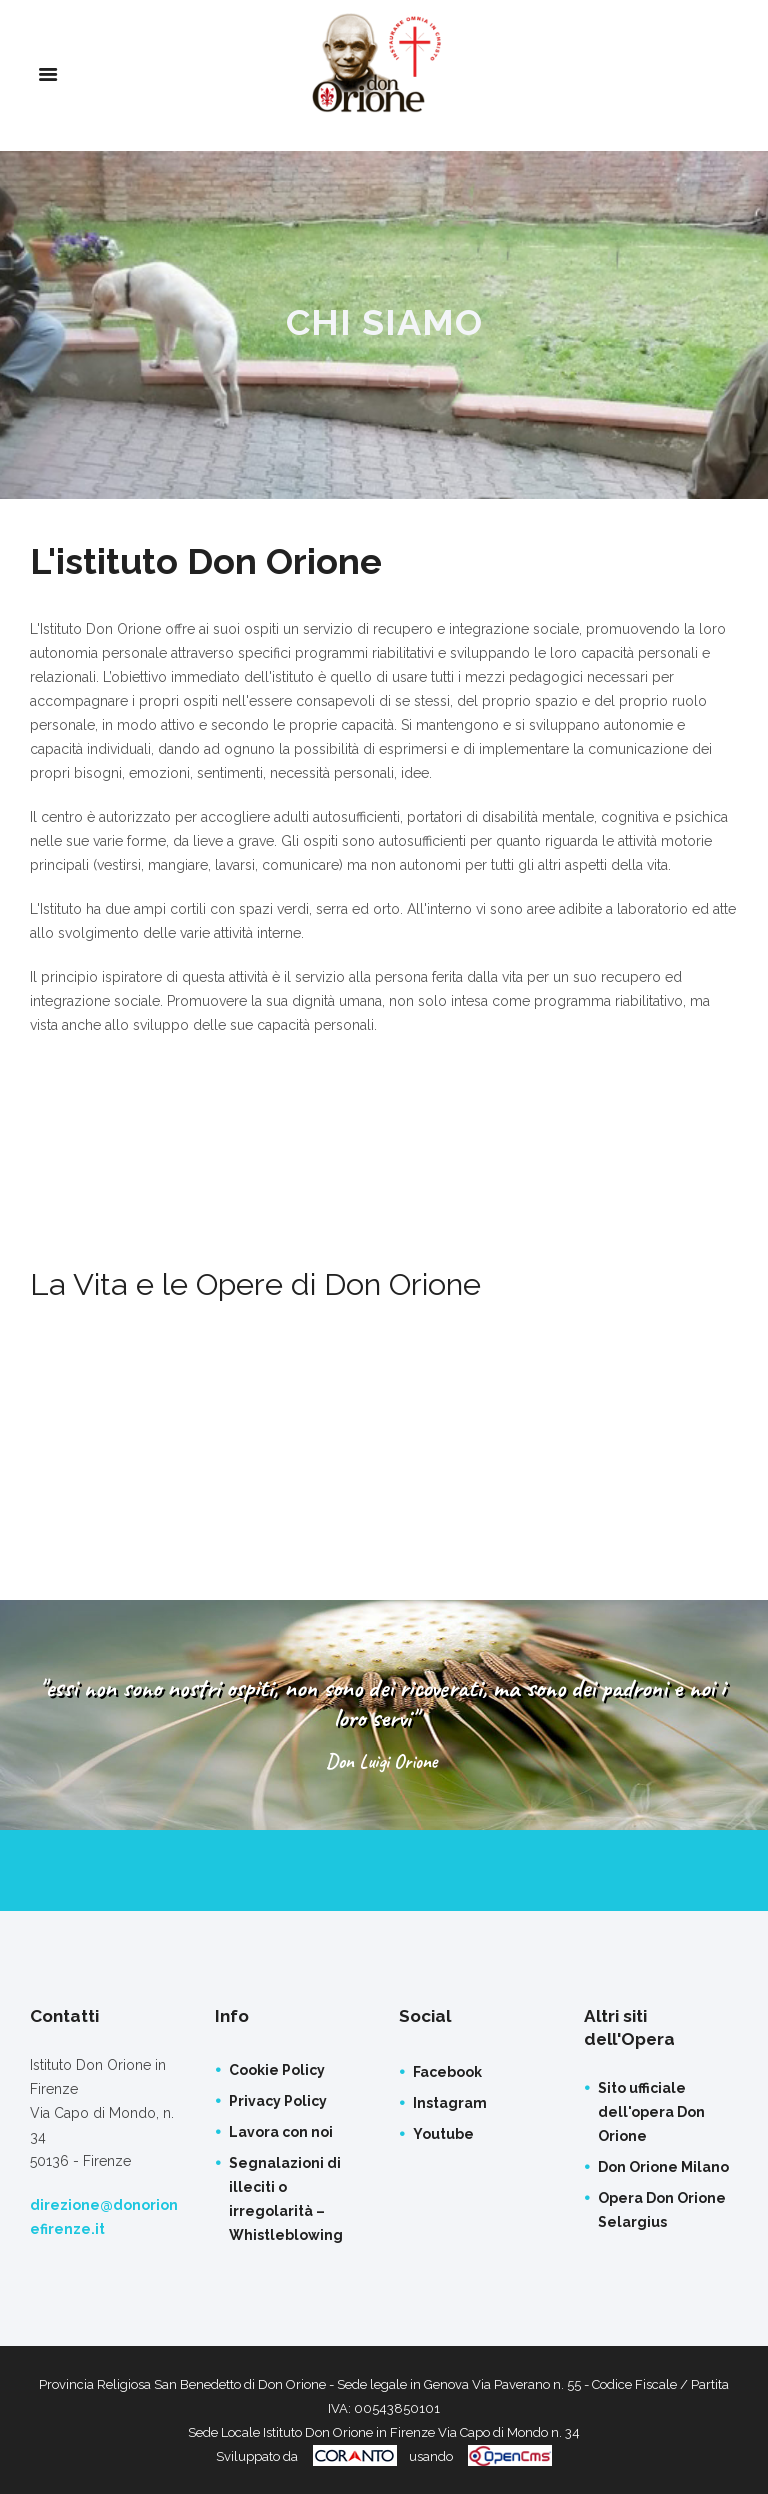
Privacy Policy (278, 2101)
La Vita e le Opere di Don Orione (265, 1283)
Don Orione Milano (663, 2167)
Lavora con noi (281, 2132)
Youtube (443, 2134)
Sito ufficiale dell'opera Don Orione (651, 2112)
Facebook (447, 2072)
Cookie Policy (277, 2070)
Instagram (450, 2103)
